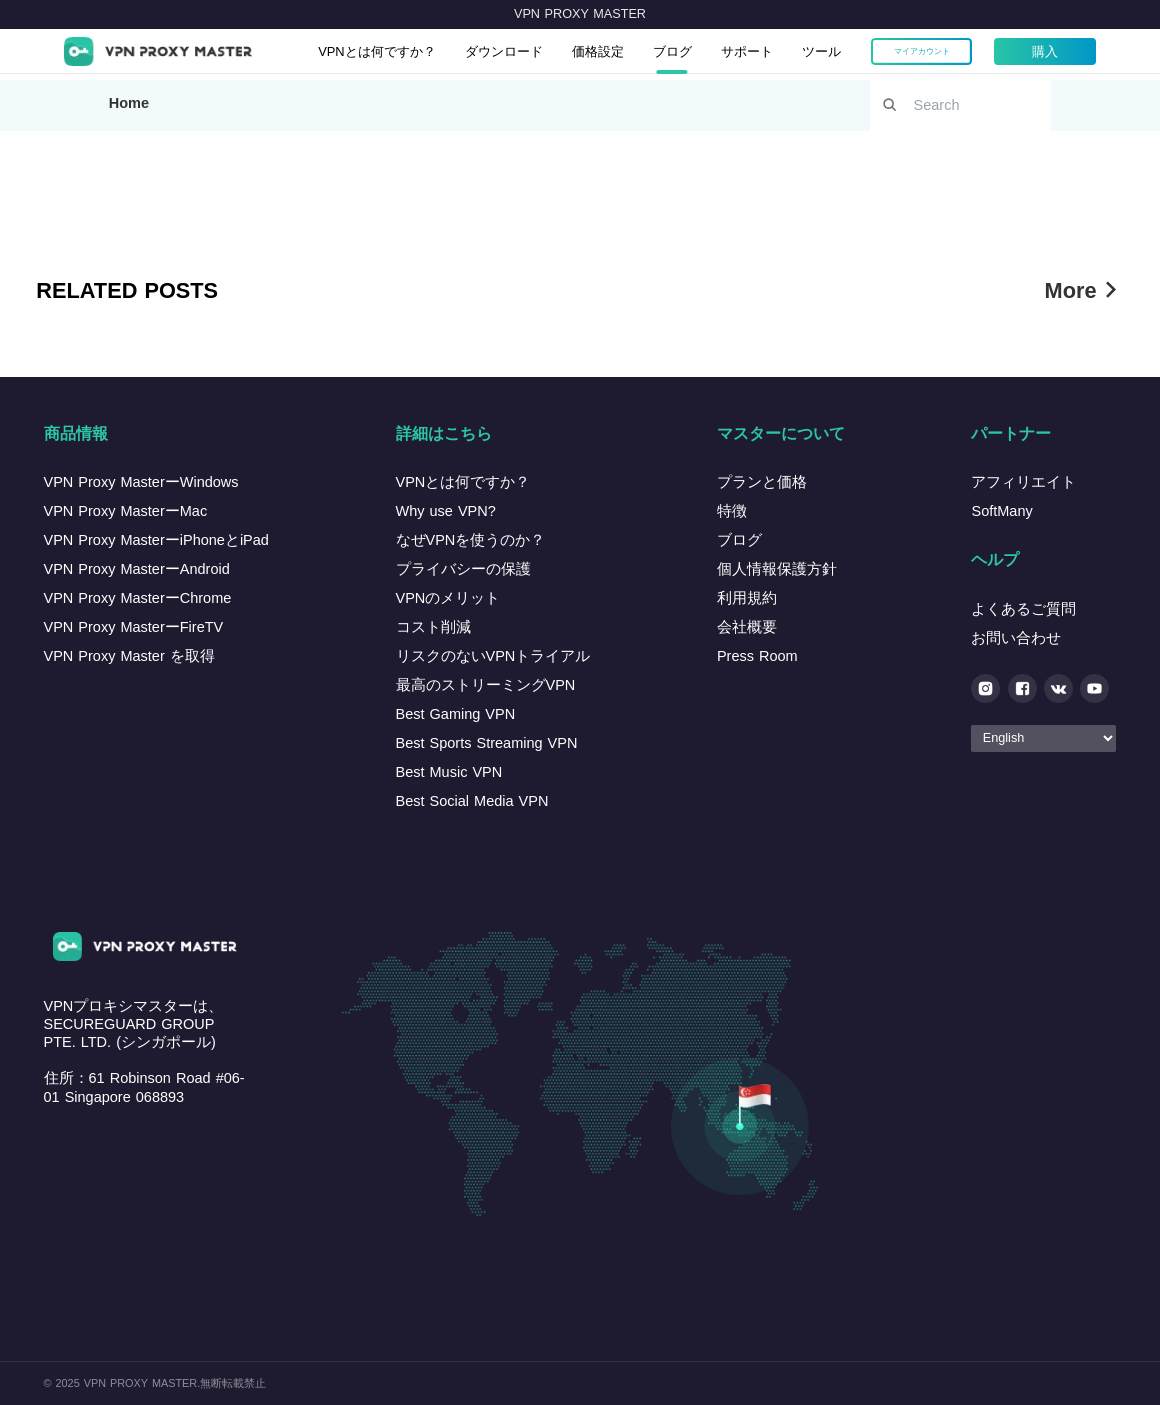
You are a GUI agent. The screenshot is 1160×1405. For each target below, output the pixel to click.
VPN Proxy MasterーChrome (138, 598)
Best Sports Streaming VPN (487, 743)
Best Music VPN (449, 772)
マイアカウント (986, 54)
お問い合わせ (1016, 638)
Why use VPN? (446, 511)
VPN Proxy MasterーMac (126, 511)
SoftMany (1001, 511)
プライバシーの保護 (463, 569)
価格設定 (639, 54)
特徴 (732, 511)
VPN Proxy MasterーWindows (141, 482)
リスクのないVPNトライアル (493, 656)
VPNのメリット (448, 598)
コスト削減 (433, 627)
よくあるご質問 (1023, 609)
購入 (1109, 54)
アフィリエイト (1023, 482)
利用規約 (747, 598)
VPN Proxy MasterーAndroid (137, 569)
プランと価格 (762, 482)
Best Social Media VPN (472, 801)
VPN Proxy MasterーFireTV (134, 627)
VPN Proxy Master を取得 (129, 656)
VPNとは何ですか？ (393, 54)
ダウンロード (535, 54)
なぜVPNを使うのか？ (471, 540)
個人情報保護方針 (777, 569)
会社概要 (747, 627)
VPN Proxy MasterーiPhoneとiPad (156, 540)
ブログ (720, 54)
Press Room (757, 656)
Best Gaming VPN (456, 714)
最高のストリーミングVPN (486, 685)
